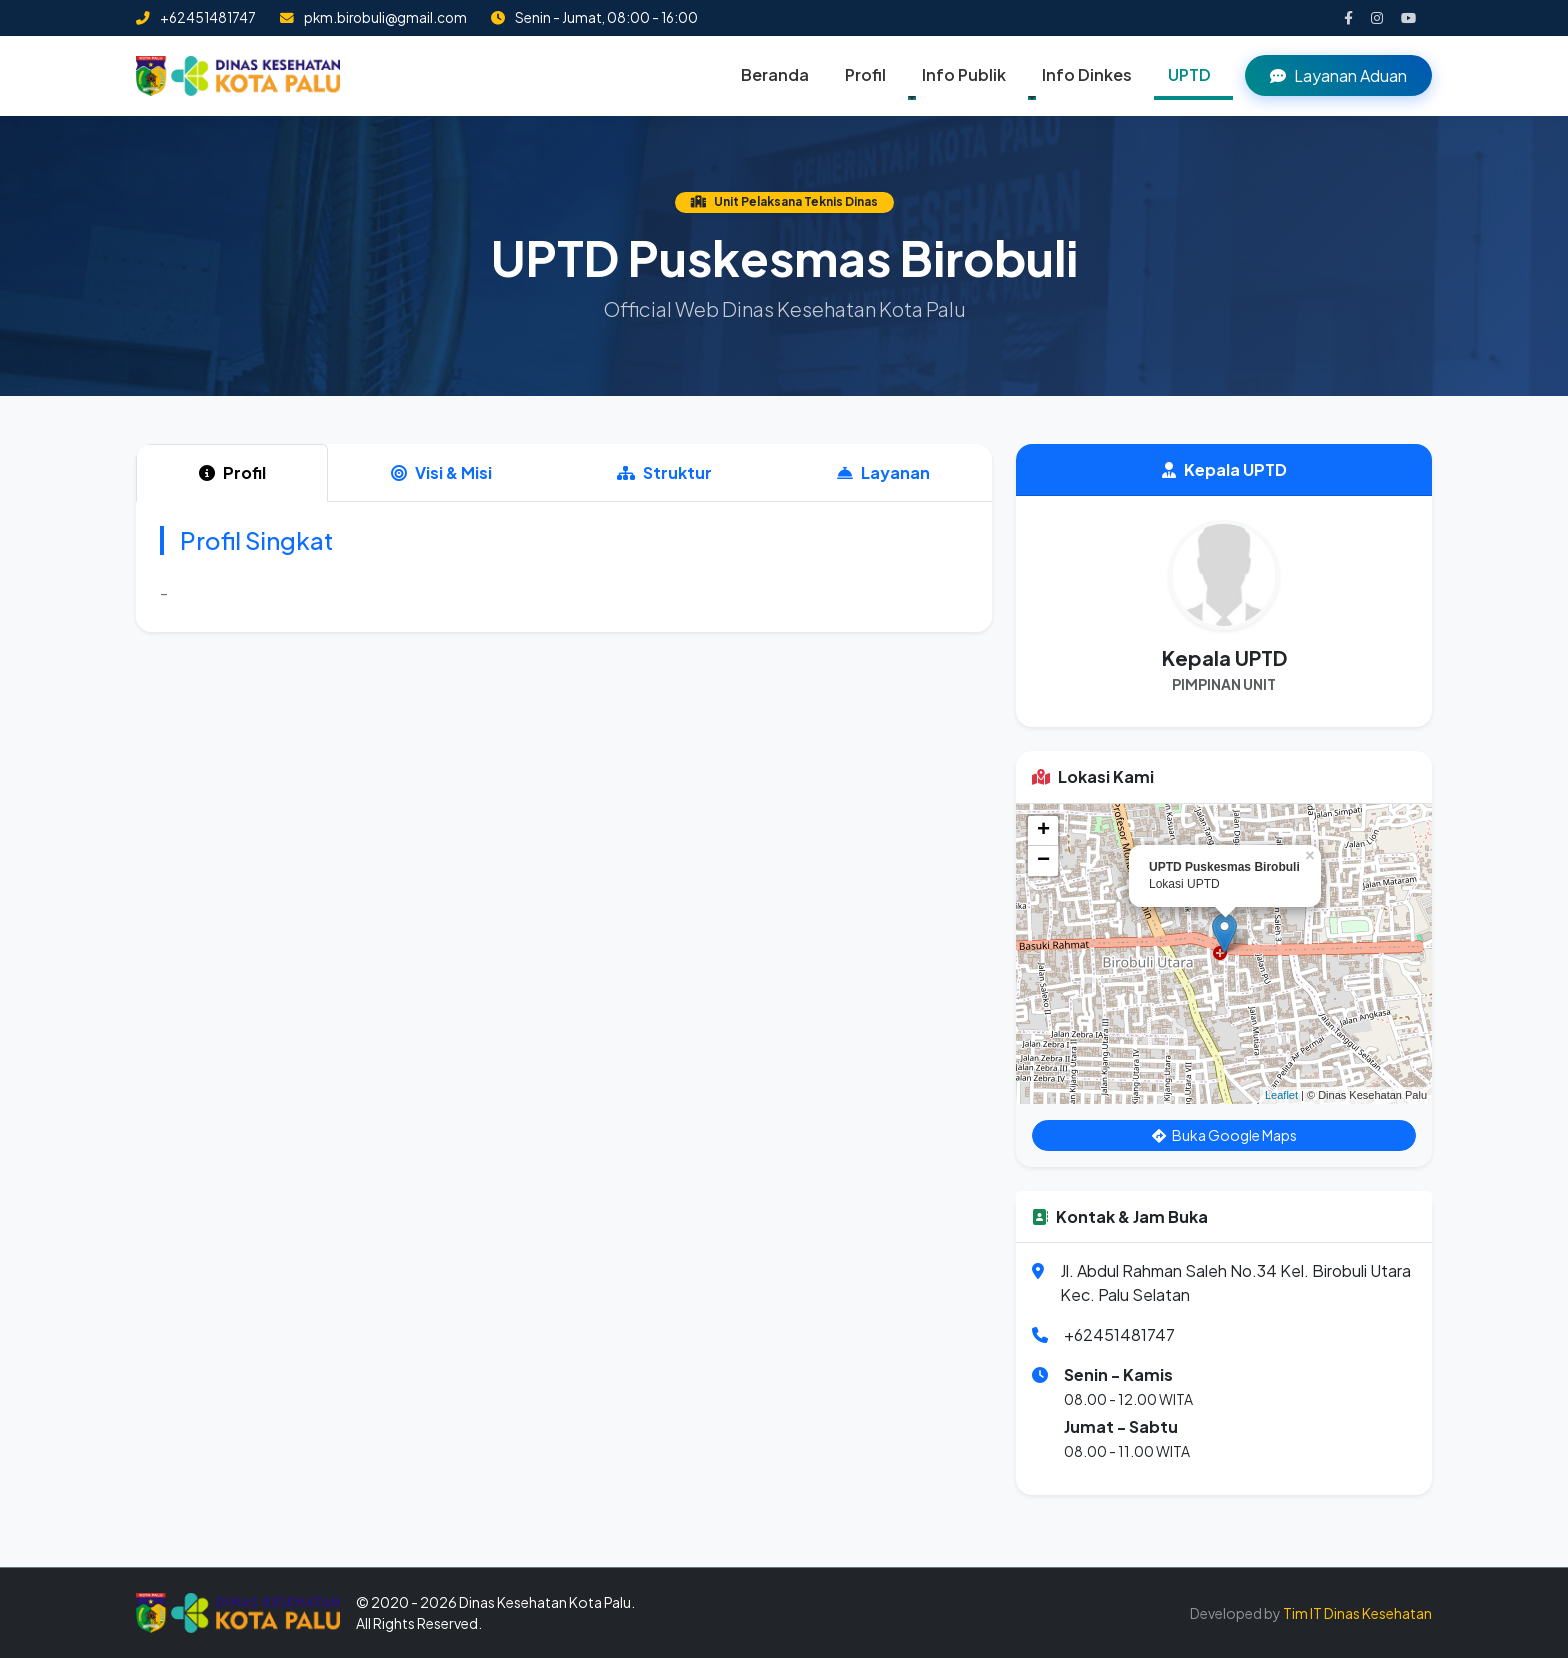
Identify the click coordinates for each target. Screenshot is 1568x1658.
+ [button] (1043, 831)
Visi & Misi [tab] (441, 472)
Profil (865, 74)
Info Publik (964, 74)
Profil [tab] (232, 472)
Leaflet (1281, 1095)
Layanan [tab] (883, 472)
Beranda (775, 74)
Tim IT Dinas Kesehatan (1357, 1613)
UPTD (1189, 74)
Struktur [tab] (664, 472)
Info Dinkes (1087, 74)
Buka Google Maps (1224, 1135)
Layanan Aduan (1338, 75)
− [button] (1043, 861)
